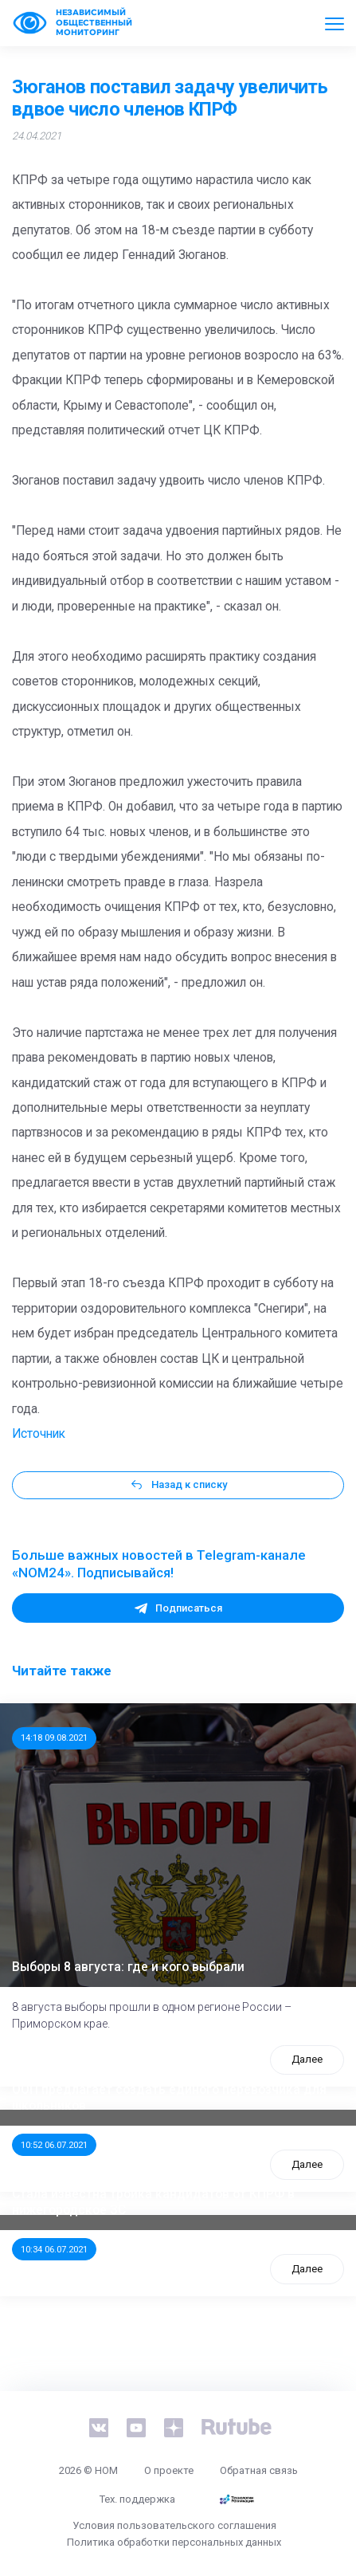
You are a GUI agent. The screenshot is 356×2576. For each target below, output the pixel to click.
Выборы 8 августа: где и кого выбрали (128, 1967)
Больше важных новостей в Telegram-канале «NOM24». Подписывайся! (159, 1564)
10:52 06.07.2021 (54, 2144)
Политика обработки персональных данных (174, 2542)
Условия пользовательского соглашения (174, 2525)
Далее (307, 2059)
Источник (38, 1434)
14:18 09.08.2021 (54, 1737)
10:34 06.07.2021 (54, 2249)
